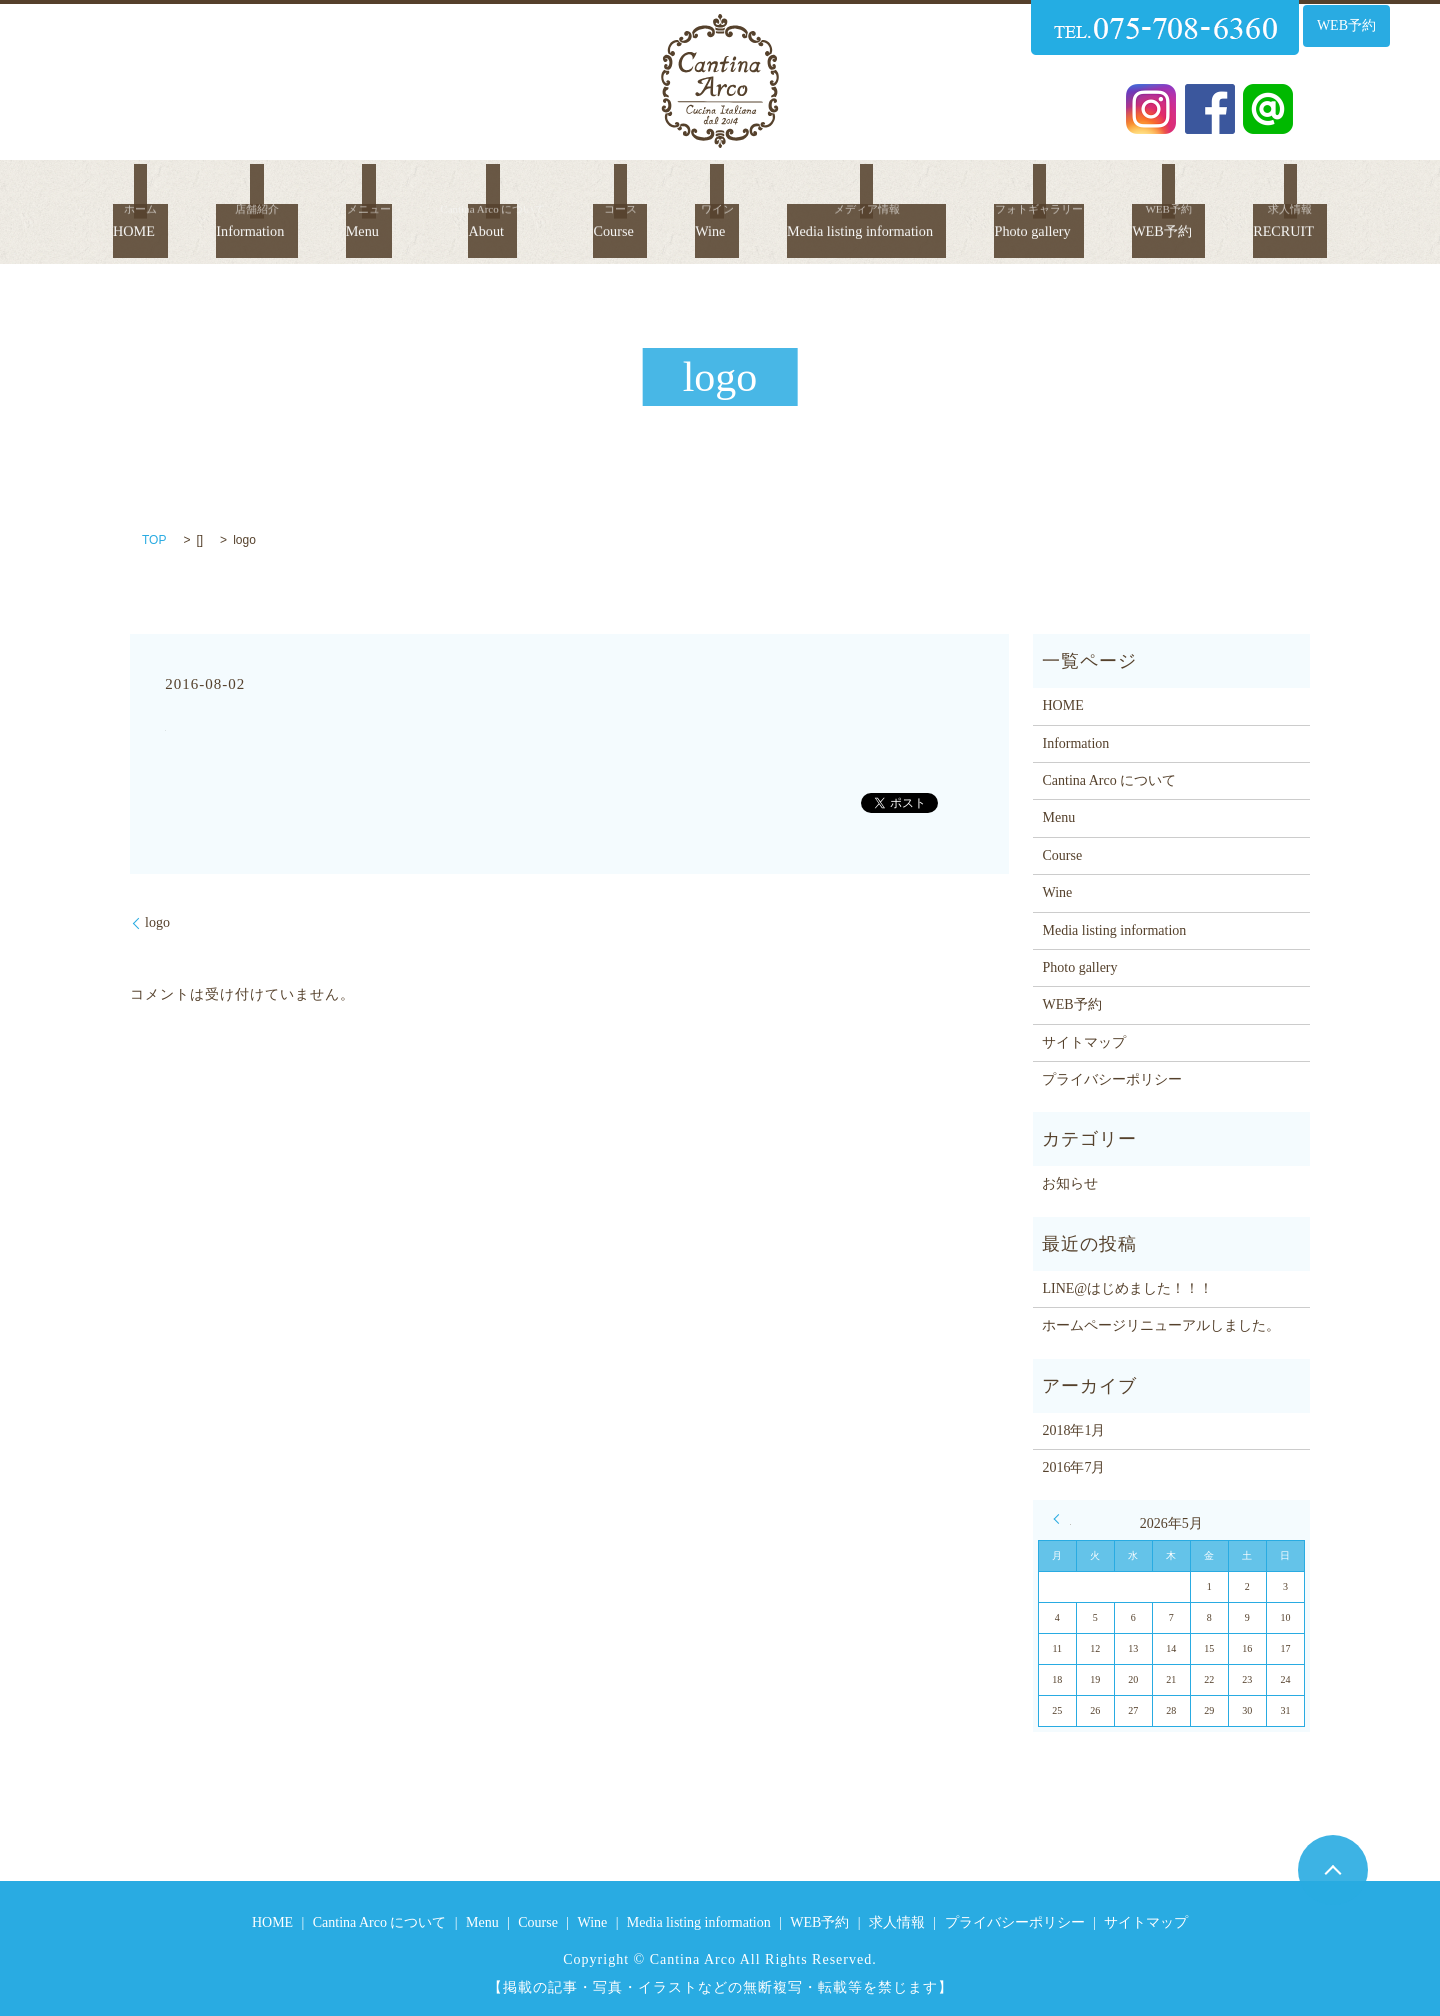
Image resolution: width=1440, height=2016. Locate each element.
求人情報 (897, 1922)
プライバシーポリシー (1112, 1079)
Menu (333, 193)
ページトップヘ (1333, 1870)
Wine (684, 193)
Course (586, 193)
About (457, 193)
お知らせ (1070, 1183)
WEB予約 (1346, 25)
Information (215, 193)
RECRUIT (1338, 193)
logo (157, 922)
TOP (154, 540)
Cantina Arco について (1109, 780)
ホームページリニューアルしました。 (1161, 1325)
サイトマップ (1084, 1042)
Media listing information (856, 193)
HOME (89, 193)
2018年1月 (1073, 1430)
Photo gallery (1060, 193)
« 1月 (1062, 1519)
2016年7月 (1073, 1467)
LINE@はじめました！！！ (1127, 1288)
